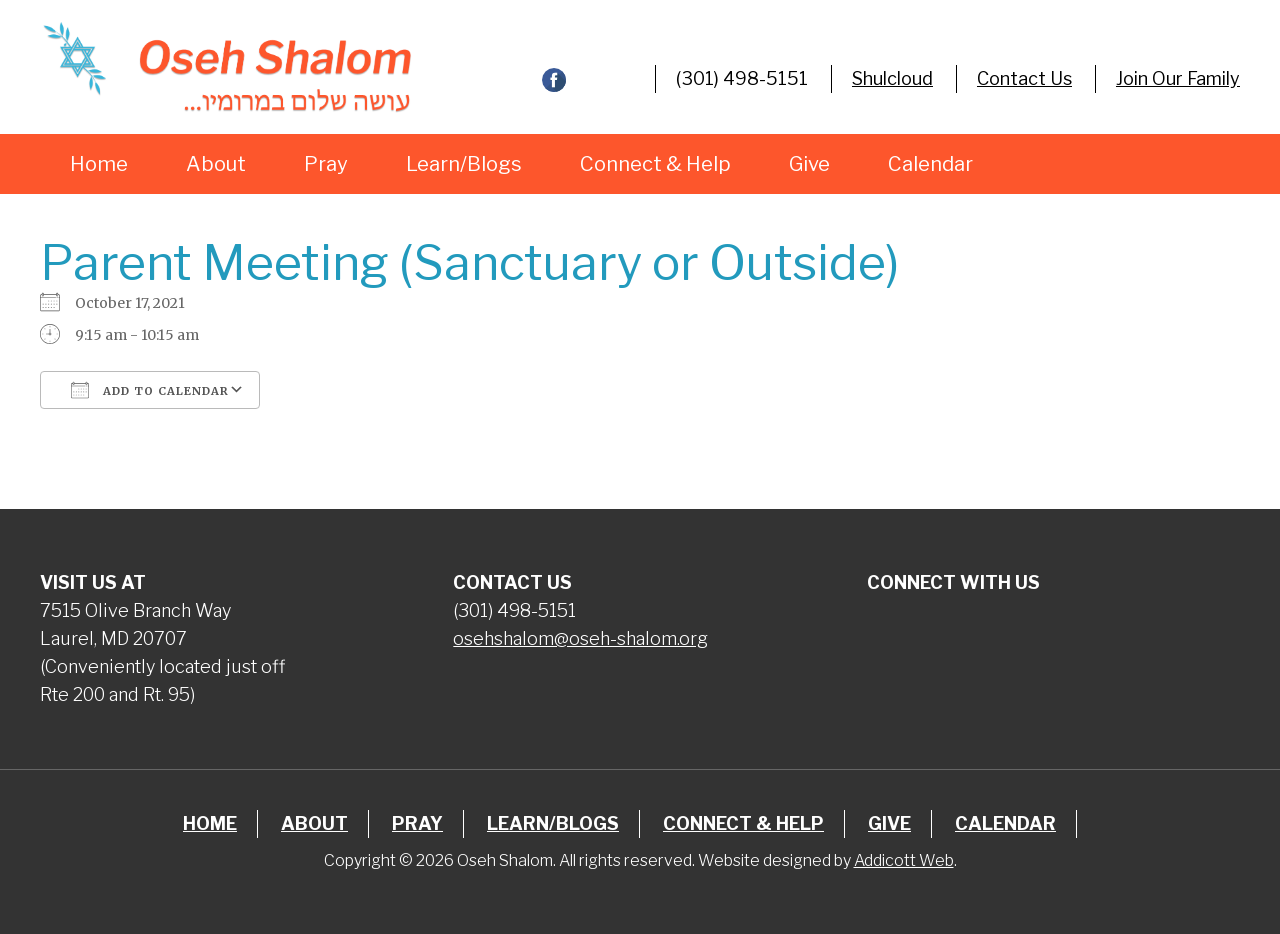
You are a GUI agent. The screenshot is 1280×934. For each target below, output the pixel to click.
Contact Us (1024, 78)
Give (809, 164)
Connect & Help (655, 164)
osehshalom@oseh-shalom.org (580, 638)
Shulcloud (892, 78)
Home (99, 164)
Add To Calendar (150, 390)
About (216, 164)
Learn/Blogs (464, 164)
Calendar (930, 164)
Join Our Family (1178, 78)
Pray (326, 164)
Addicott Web (904, 860)
